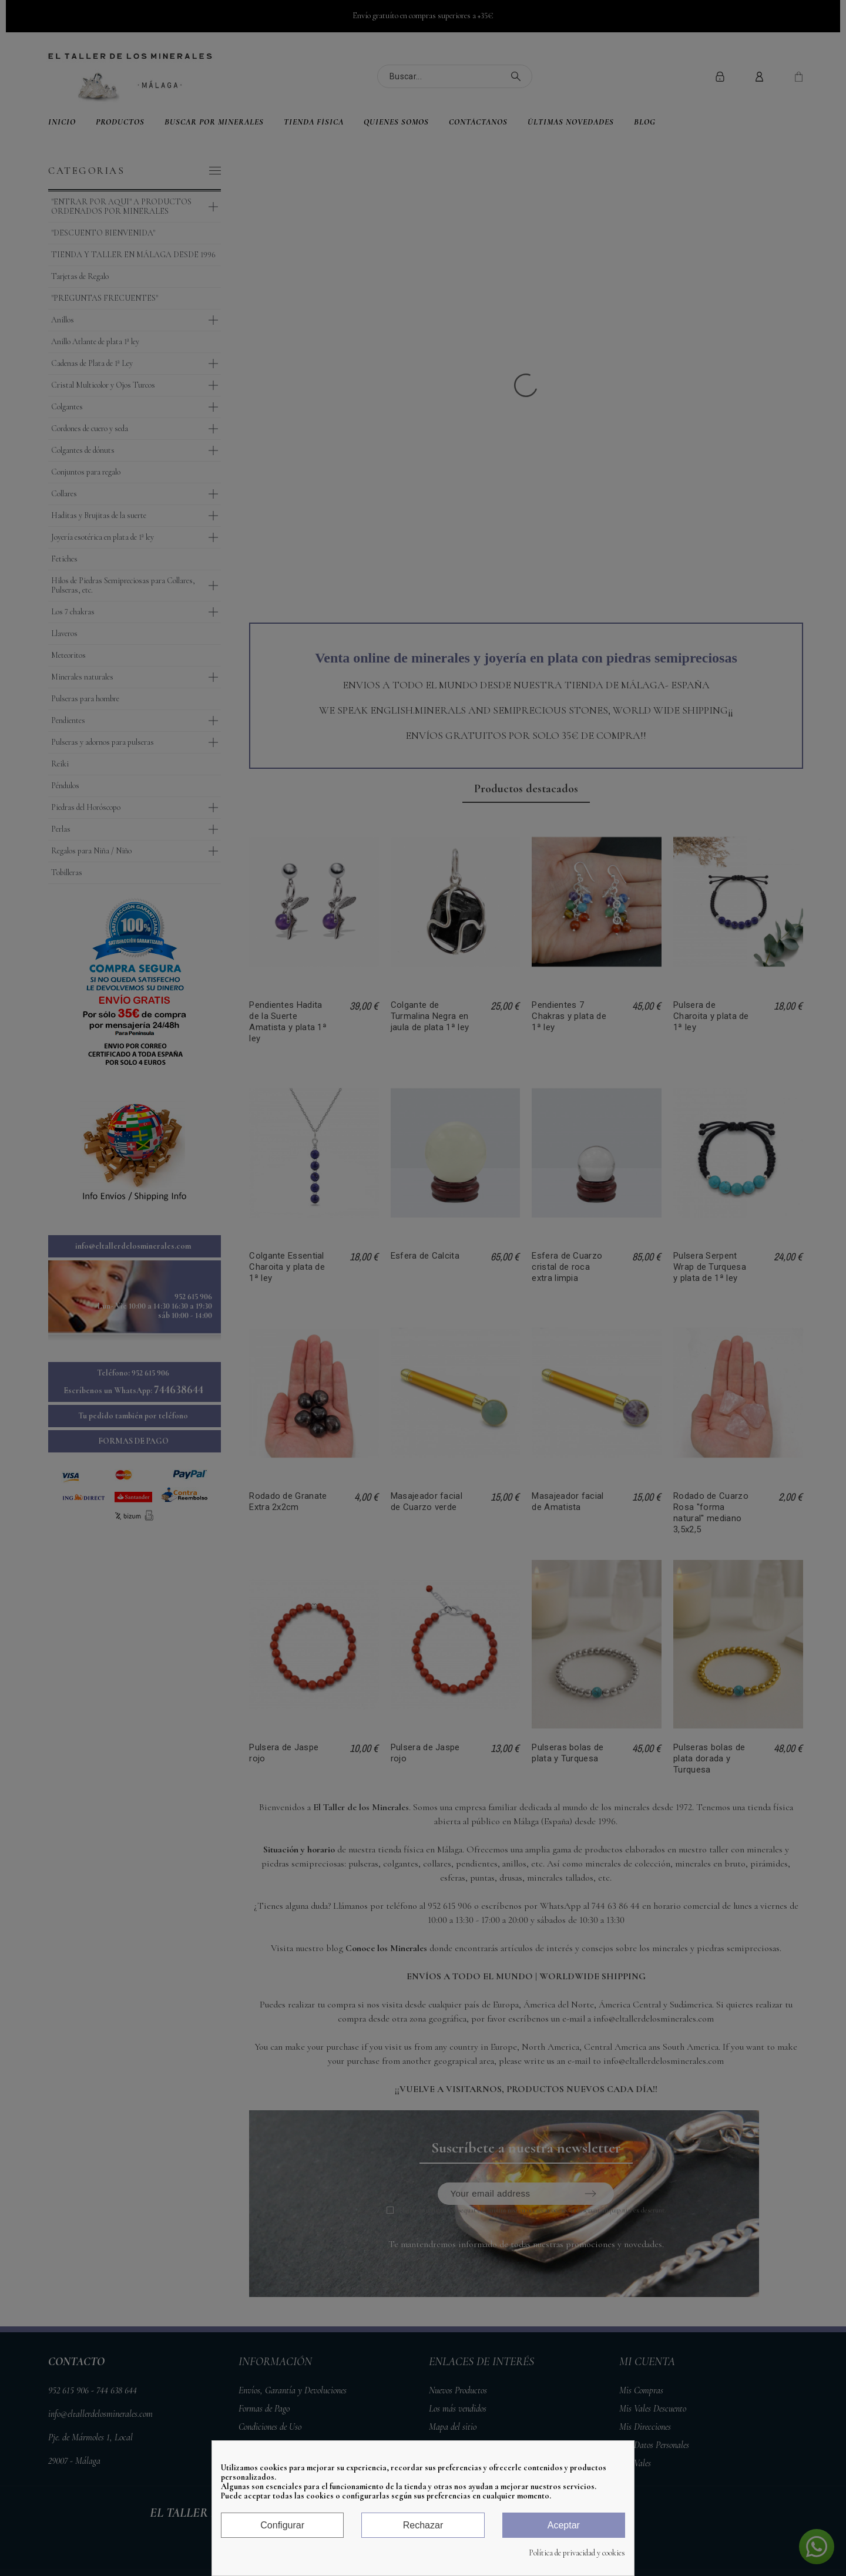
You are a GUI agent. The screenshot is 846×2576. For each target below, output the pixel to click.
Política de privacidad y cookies (577, 2553)
